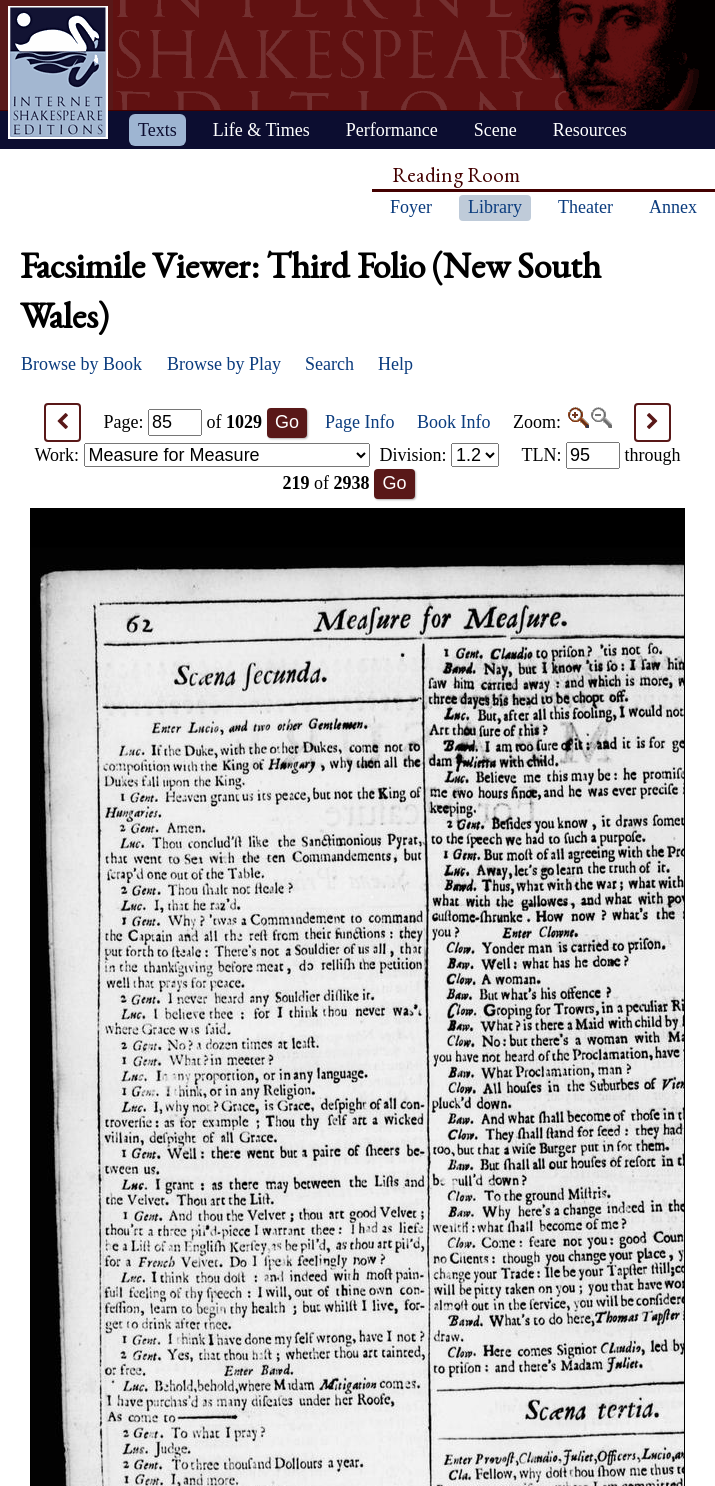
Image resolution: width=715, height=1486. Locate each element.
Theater (585, 207)
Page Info (359, 422)
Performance (392, 130)
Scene (495, 130)
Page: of (183, 422)
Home (58, 72)
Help (395, 364)
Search (329, 364)
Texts (157, 130)
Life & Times (261, 130)
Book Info (454, 422)
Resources (590, 130)
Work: (202, 455)
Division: (439, 455)
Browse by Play (224, 364)
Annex (673, 207)
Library (495, 207)
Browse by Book (81, 364)
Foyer (411, 207)
